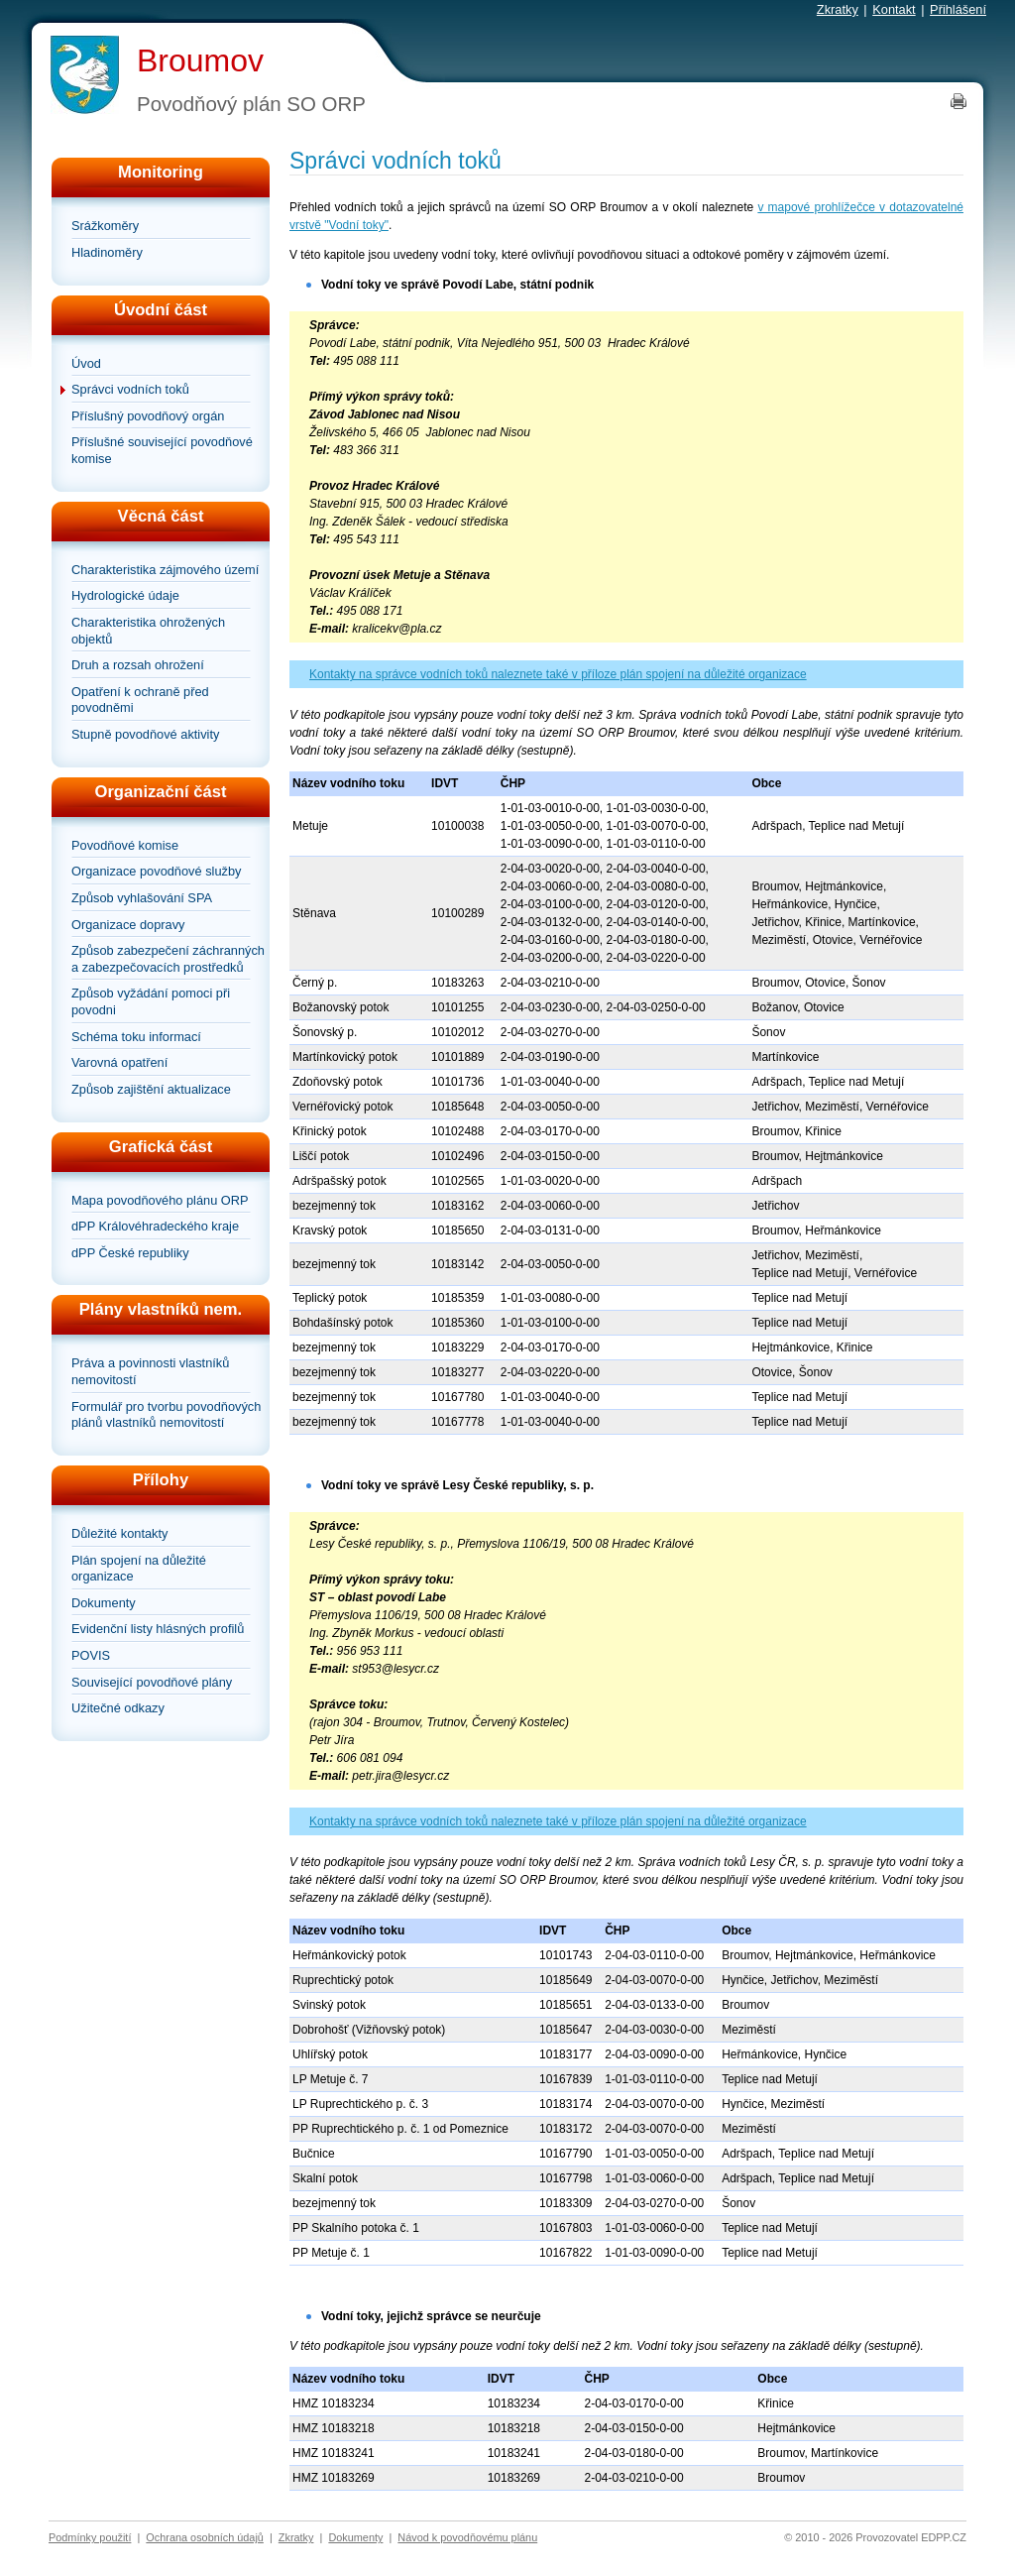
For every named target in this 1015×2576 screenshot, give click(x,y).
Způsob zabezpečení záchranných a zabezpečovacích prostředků (168, 959)
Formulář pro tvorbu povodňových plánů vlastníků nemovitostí (166, 1415)
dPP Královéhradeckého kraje (155, 1226)
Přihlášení (958, 9)
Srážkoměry (105, 225)
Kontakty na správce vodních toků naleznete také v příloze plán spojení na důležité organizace (558, 674)
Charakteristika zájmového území (165, 569)
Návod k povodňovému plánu (467, 2537)
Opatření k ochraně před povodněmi (140, 700)
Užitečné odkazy (118, 1707)
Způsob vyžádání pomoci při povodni (150, 1001)
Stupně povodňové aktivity (145, 734)
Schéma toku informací (136, 1036)
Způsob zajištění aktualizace (151, 1089)
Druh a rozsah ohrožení (137, 664)
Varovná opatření (119, 1062)
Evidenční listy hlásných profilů (157, 1628)
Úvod (86, 363)
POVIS (90, 1655)
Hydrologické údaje (125, 595)
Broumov (200, 60)
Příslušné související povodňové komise (162, 450)
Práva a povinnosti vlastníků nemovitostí (150, 1371)
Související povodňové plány (151, 1682)
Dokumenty (103, 1602)
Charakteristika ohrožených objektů (148, 630)
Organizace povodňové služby (156, 871)
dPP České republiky (130, 1252)
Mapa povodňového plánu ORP (160, 1200)
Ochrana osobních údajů (205, 2537)
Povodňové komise (124, 845)
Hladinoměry (107, 252)
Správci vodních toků (130, 389)
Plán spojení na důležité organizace (138, 1568)
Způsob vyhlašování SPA (141, 897)
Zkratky (837, 9)
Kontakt (893, 9)
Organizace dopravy (128, 924)
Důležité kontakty (119, 1533)
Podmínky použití (90, 2537)
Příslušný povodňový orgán (147, 416)
